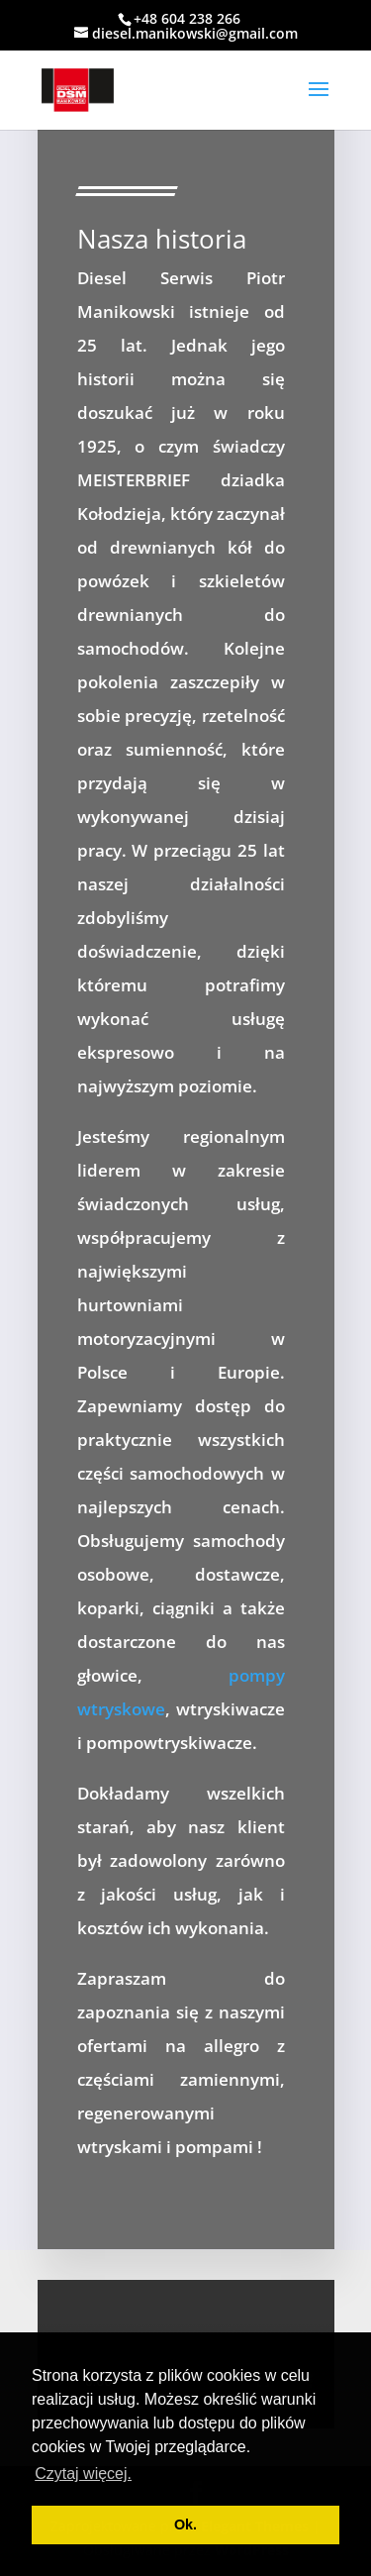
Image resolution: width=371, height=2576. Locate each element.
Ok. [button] (185, 2524)
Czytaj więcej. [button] (83, 2473)
